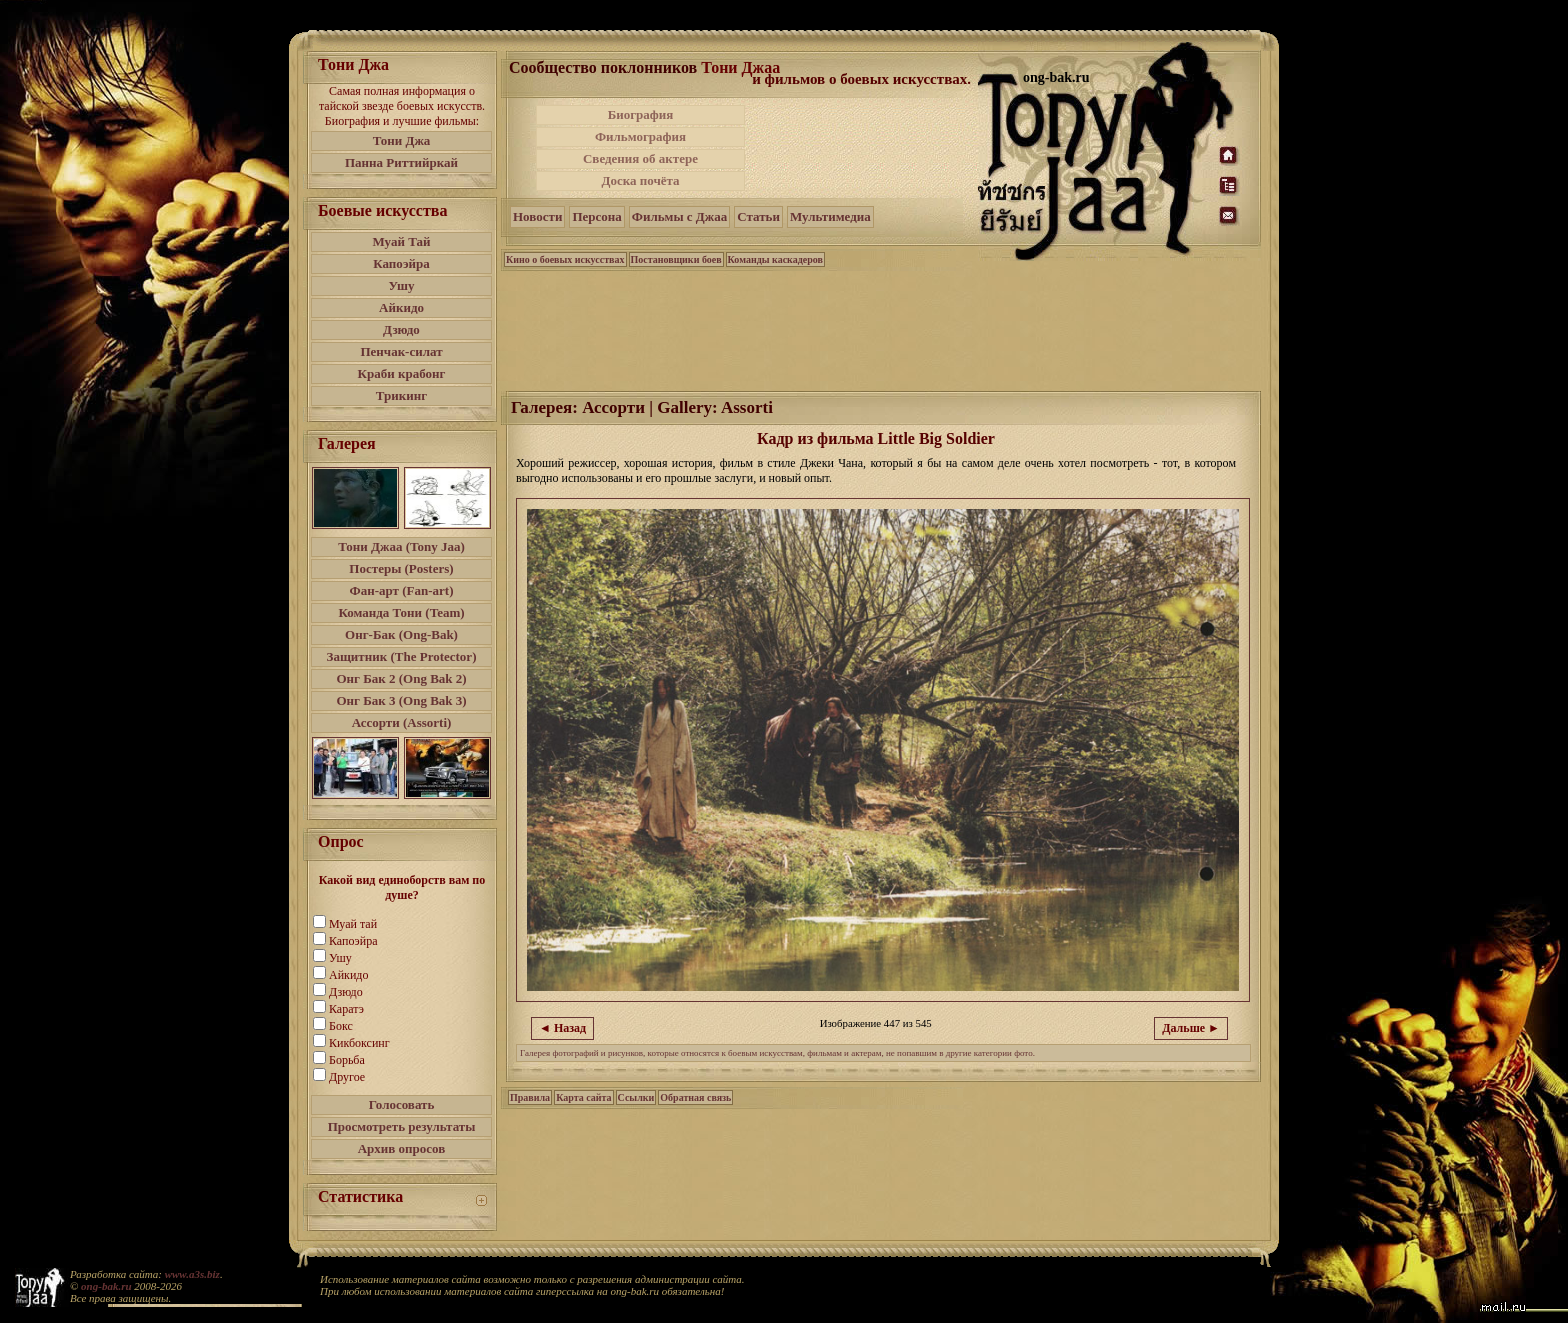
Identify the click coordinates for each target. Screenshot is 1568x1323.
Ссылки (636, 1097)
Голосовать (402, 1104)
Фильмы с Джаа (679, 216)
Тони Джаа (740, 67)
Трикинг (401, 395)
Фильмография (640, 136)
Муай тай (353, 924)
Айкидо (401, 307)
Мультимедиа (830, 216)
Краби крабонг (402, 373)
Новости (537, 216)
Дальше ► (1191, 1028)
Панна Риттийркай (401, 162)
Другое (347, 1077)
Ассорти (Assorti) (402, 722)
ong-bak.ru (106, 1286)
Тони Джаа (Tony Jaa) (401, 546)
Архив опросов (402, 1148)
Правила (530, 1097)
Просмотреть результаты (402, 1126)
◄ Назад (562, 1028)
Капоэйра (401, 263)
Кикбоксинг (359, 1043)
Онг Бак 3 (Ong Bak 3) (401, 700)
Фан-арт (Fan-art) (402, 590)
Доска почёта (640, 180)
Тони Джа (402, 140)
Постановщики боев (676, 259)
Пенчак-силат (401, 351)
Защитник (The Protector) (402, 656)
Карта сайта (583, 1097)
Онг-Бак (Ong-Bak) (401, 634)
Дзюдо (401, 329)
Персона (596, 216)
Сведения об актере (640, 158)
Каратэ (346, 1009)
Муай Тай (401, 241)
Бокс (341, 1026)
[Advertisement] (863, 148)
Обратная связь (695, 1097)
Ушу (402, 285)
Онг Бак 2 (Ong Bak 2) (401, 678)
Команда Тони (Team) (401, 612)
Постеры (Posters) (401, 568)
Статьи (758, 216)
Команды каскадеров (775, 259)
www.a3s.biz (192, 1274)
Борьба (347, 1060)
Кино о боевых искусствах (565, 259)
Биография (641, 114)
